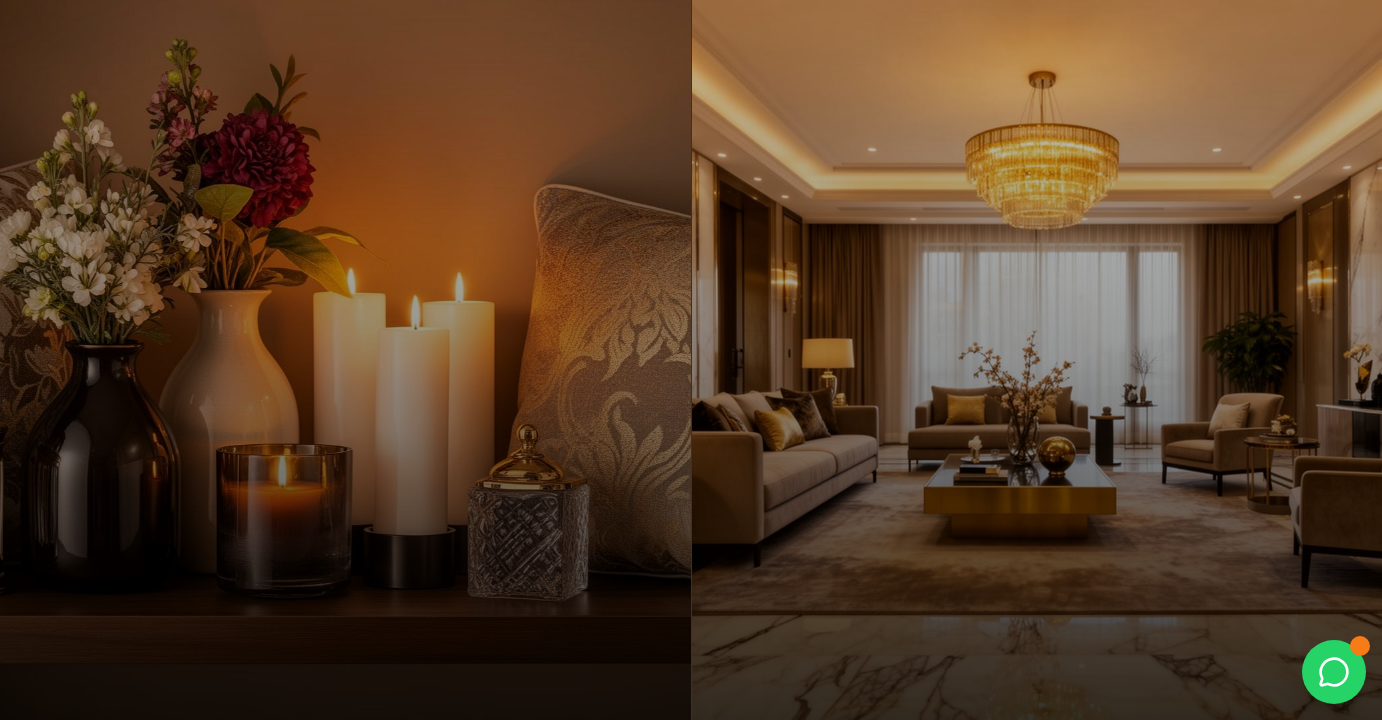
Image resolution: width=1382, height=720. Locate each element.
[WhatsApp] (1334, 672)
